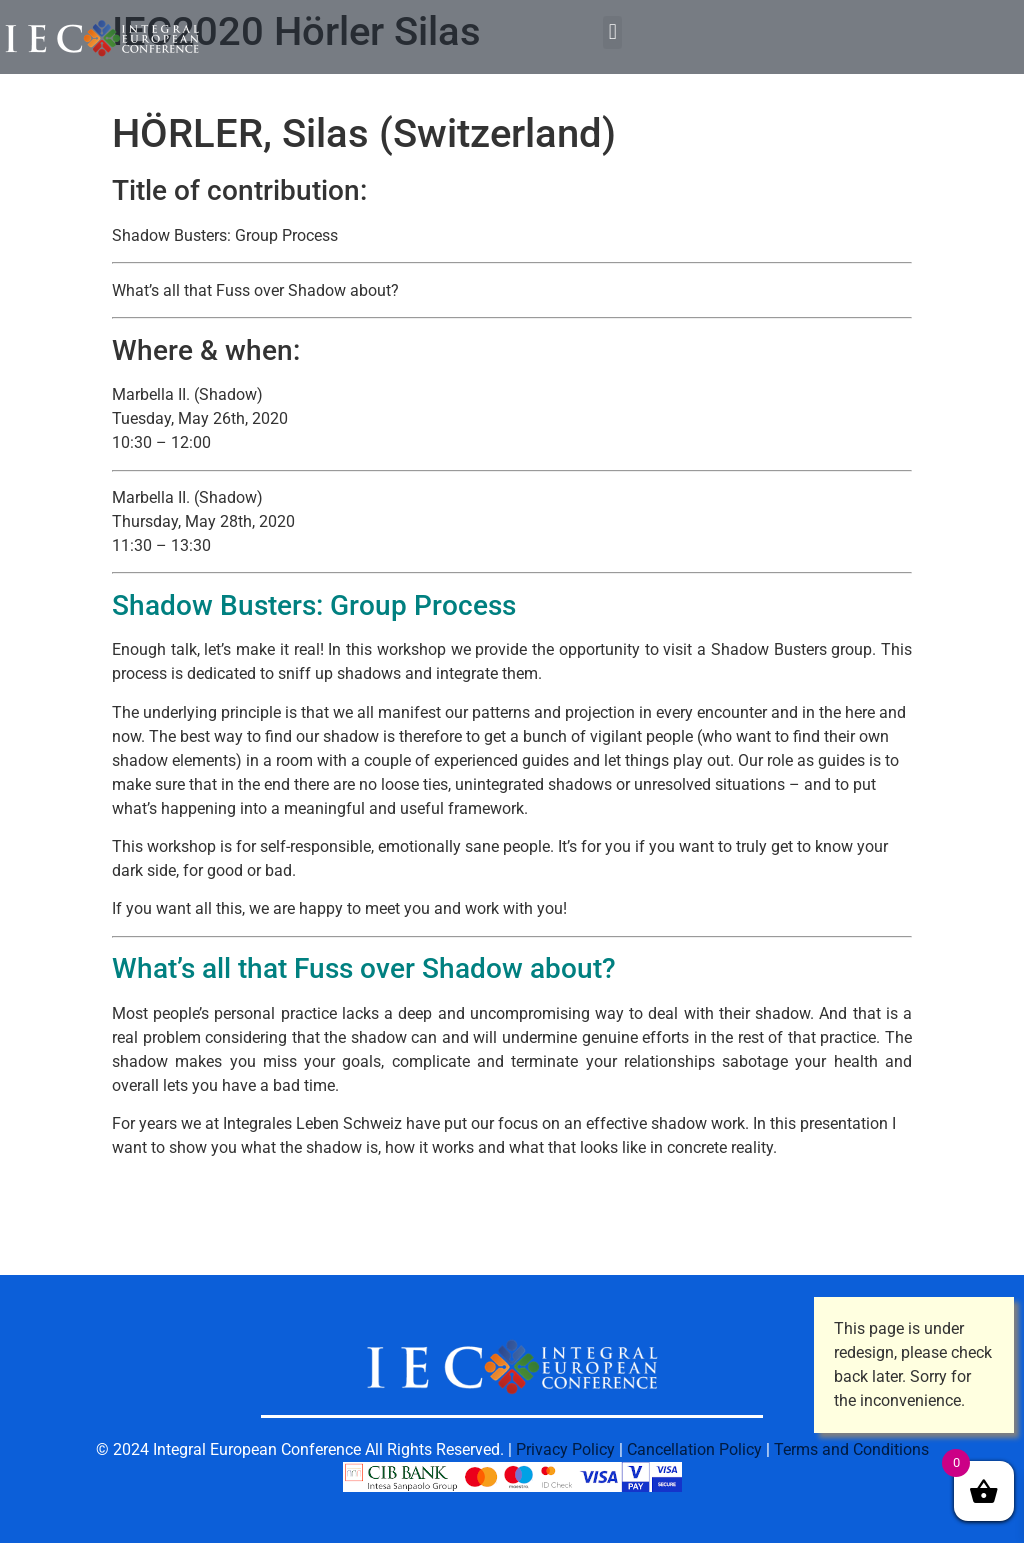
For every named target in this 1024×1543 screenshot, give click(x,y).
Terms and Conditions (851, 1449)
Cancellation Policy (694, 1449)
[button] (612, 32)
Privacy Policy (565, 1449)
